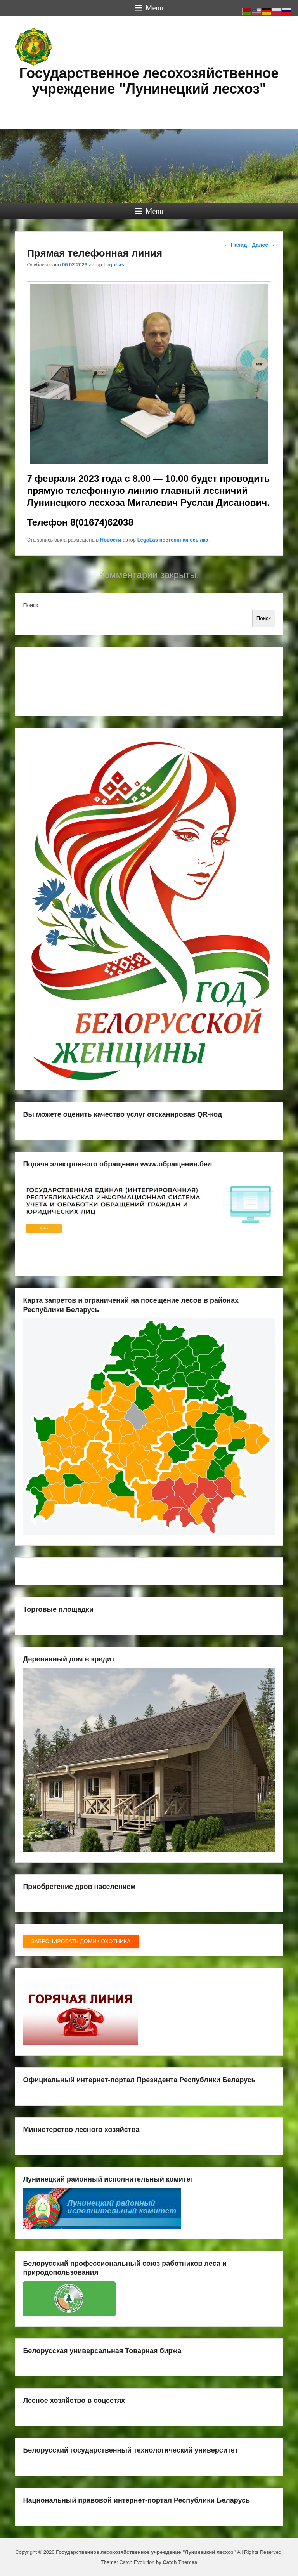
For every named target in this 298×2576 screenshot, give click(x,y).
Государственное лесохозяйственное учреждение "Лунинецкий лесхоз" (149, 81)
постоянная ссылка (183, 540)
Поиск (30, 605)
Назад (235, 245)
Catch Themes (180, 2562)
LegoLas (113, 264)
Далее (263, 245)
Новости (110, 540)
